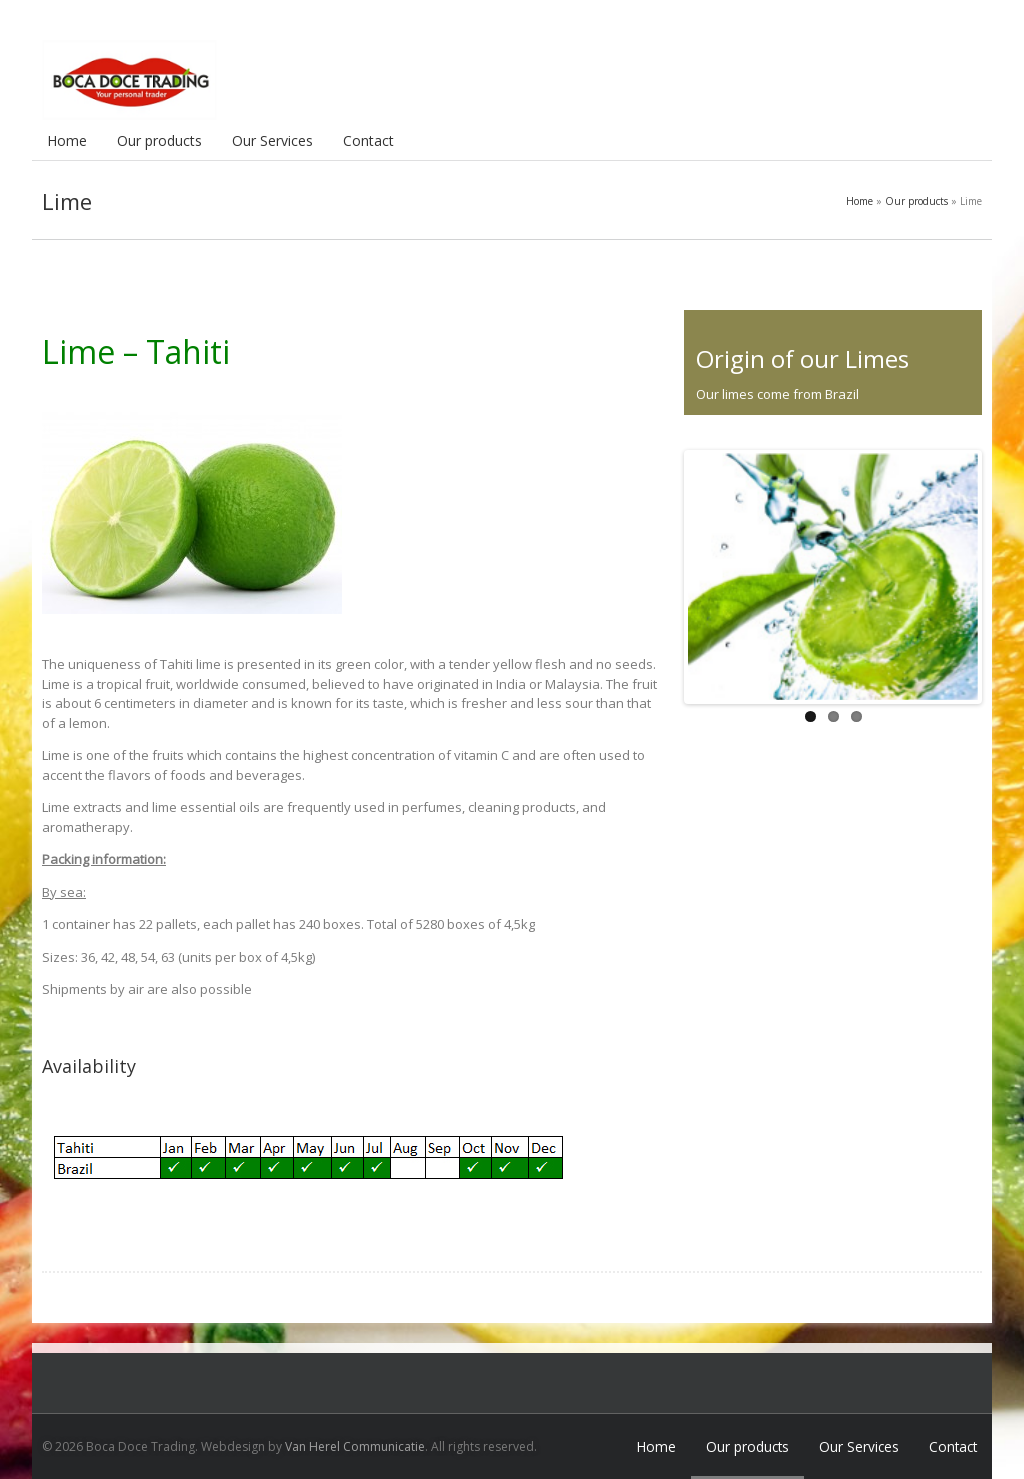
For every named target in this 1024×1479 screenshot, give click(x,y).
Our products (159, 140)
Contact (368, 140)
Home (67, 140)
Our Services (272, 140)
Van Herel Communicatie (355, 1446)
